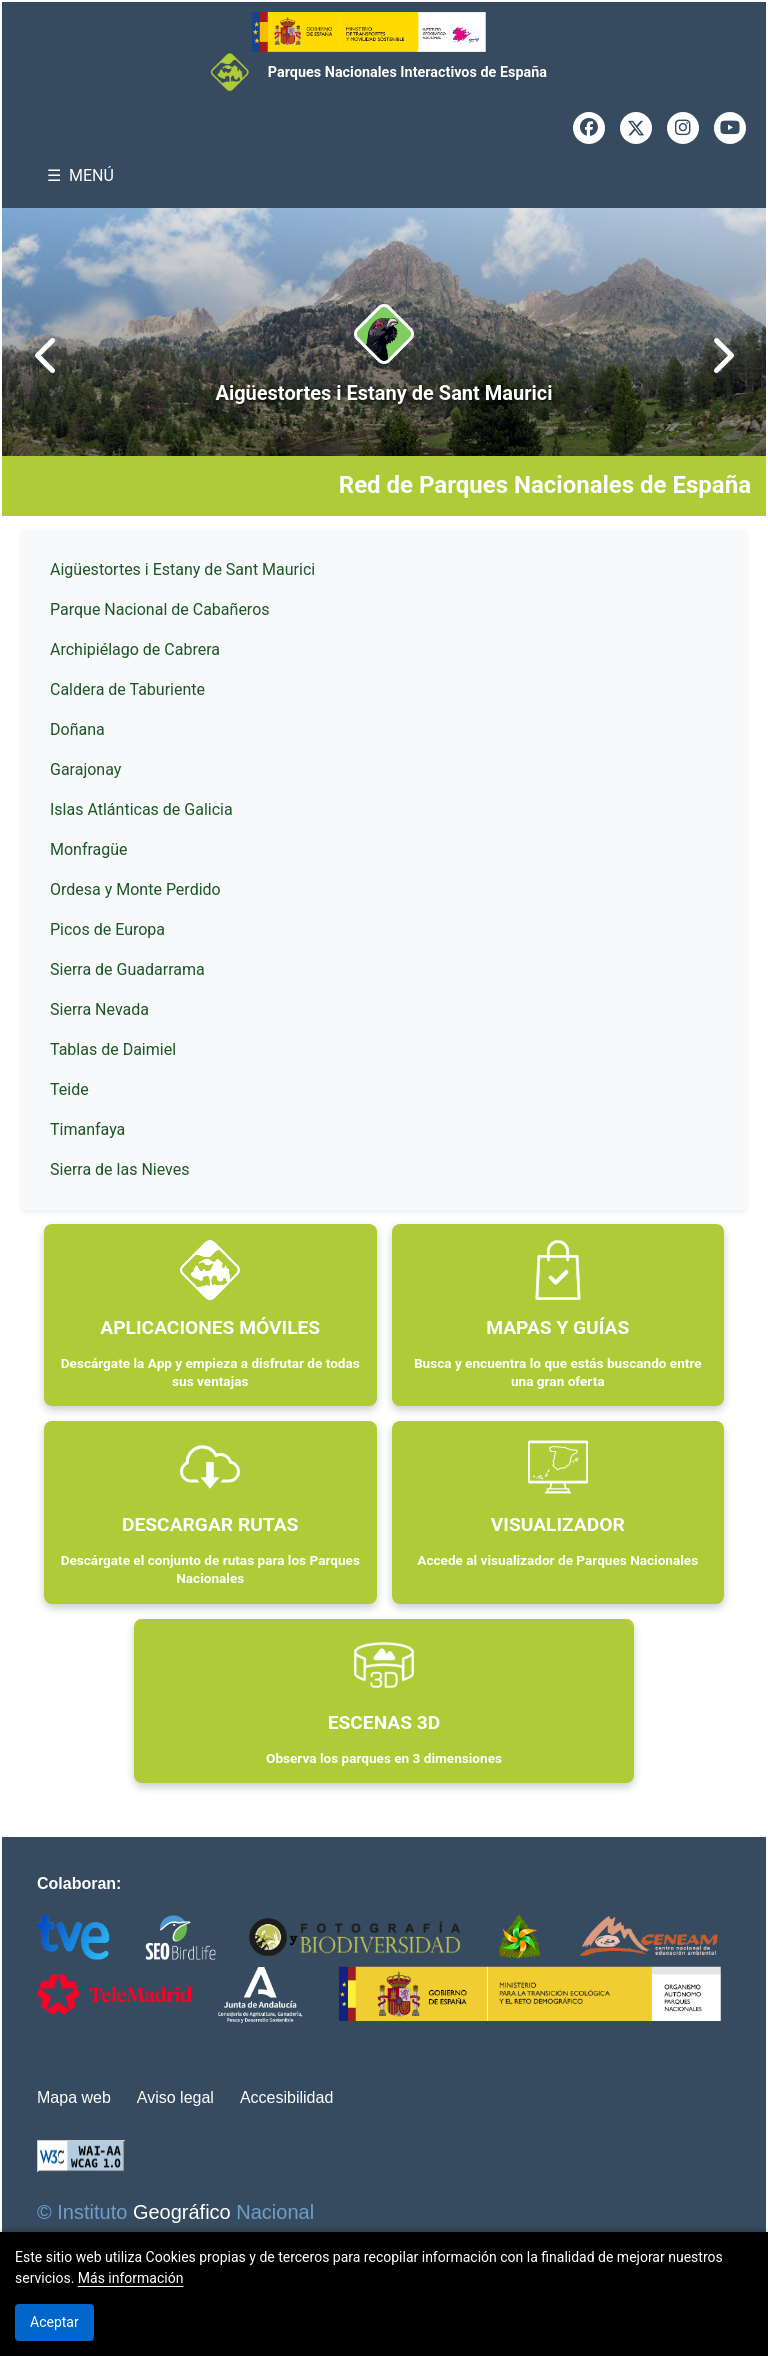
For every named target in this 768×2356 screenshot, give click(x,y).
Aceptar (54, 2322)
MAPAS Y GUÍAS (557, 1327)
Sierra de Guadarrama (127, 969)
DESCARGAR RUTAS (210, 1524)
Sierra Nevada (99, 1009)
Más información (131, 2278)
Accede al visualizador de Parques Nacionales (557, 1560)
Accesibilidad (286, 2097)
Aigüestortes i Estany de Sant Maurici (383, 393)
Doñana (77, 729)
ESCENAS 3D (384, 1722)
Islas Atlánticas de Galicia (141, 809)
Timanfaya (87, 1129)
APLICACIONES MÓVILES (210, 1327)
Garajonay (85, 769)
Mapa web (74, 2097)
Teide (69, 1089)
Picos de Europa (107, 929)
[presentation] (47, 356)
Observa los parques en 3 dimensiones (384, 1758)
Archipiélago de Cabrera (135, 649)
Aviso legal (175, 2097)
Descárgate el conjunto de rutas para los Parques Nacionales (210, 1569)
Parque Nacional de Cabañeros (160, 609)
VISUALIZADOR (558, 1524)
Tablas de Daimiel (113, 1049)
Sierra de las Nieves (119, 1169)
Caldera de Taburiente (127, 689)
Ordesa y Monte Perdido (135, 889)
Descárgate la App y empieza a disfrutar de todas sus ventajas (210, 1372)
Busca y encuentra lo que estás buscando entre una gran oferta (558, 1372)
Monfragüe (89, 849)
